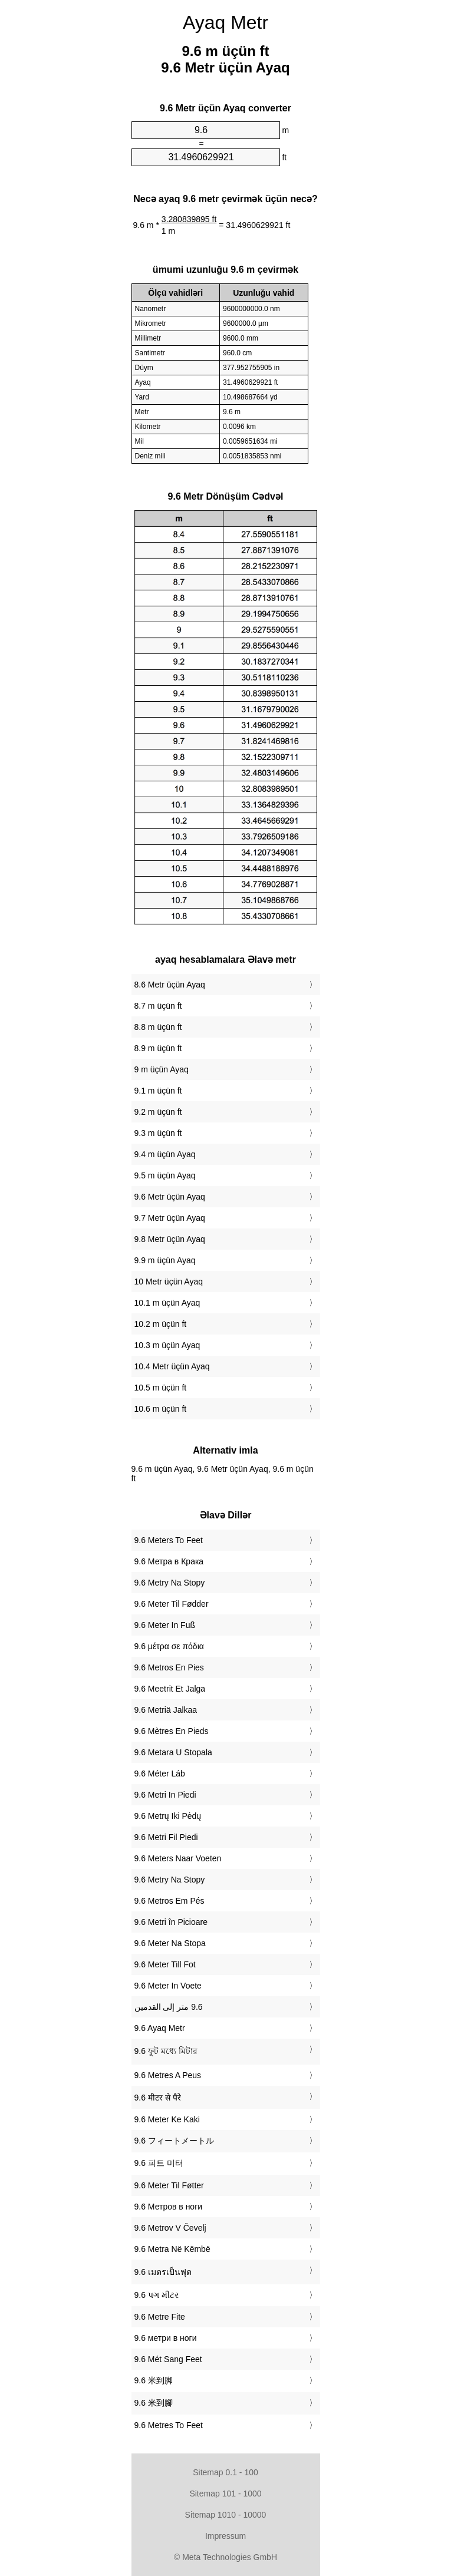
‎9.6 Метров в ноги (168, 2206)
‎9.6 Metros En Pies (169, 1667)
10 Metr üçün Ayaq (168, 1281)
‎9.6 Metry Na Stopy (169, 1582)
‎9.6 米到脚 (153, 2380)
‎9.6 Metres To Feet (168, 2425)
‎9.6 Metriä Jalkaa (165, 1710)
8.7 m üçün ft (158, 1005)
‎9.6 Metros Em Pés (169, 1900)
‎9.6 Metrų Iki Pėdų (168, 1816)
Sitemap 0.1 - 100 (225, 2472)
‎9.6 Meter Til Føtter (169, 2185)
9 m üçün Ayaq (161, 1069)
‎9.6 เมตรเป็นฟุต (163, 2272)
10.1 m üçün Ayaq (167, 1302)
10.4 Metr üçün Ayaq (172, 1366)
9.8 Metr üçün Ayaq (169, 1239)
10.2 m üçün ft (160, 1324)
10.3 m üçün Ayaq (167, 1345)
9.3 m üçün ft (158, 1133)
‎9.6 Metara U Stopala (173, 1752)
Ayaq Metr (225, 22)
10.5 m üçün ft (160, 1387)
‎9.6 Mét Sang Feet (168, 2359)
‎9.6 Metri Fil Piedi (166, 1837)
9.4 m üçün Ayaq (165, 1154)
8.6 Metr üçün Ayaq (169, 984)
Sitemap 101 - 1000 (225, 2493)
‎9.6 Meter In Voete (168, 1985)
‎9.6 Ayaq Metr (159, 2028)
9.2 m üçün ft (158, 1112)
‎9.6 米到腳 (153, 2402)
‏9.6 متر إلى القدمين (168, 2007)
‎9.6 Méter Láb (159, 1773)
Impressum (225, 2536)
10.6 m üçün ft (160, 1409)
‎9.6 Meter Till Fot (165, 1964)
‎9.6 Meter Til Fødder (171, 1604)
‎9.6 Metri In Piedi (165, 1794)
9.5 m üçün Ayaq (165, 1175)
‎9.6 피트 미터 (158, 2163)
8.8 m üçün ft (158, 1027)
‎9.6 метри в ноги (165, 2338)
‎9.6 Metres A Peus (168, 2075)
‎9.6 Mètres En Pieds (171, 1731)
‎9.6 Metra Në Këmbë (172, 2249)
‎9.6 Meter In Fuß (164, 1625)
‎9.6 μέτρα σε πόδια (169, 1646)
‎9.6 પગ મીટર (156, 2295)
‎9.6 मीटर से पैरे (157, 2097)
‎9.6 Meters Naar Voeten (178, 1858)
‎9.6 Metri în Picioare (171, 1922)
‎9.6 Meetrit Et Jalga (170, 1688)
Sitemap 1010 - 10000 (225, 2514)
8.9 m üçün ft (158, 1048)
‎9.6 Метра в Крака (169, 1561)
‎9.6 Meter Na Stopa (170, 1943)
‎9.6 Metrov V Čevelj (170, 2227)
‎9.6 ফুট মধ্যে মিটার (165, 2051)
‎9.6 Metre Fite (159, 2316)
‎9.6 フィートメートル (174, 2140)
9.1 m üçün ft (158, 1090)
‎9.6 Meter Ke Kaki (167, 2119)
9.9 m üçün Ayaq (165, 1260)
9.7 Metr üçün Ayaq (169, 1218)
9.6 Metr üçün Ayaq (169, 1196)
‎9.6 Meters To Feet (168, 1540)
